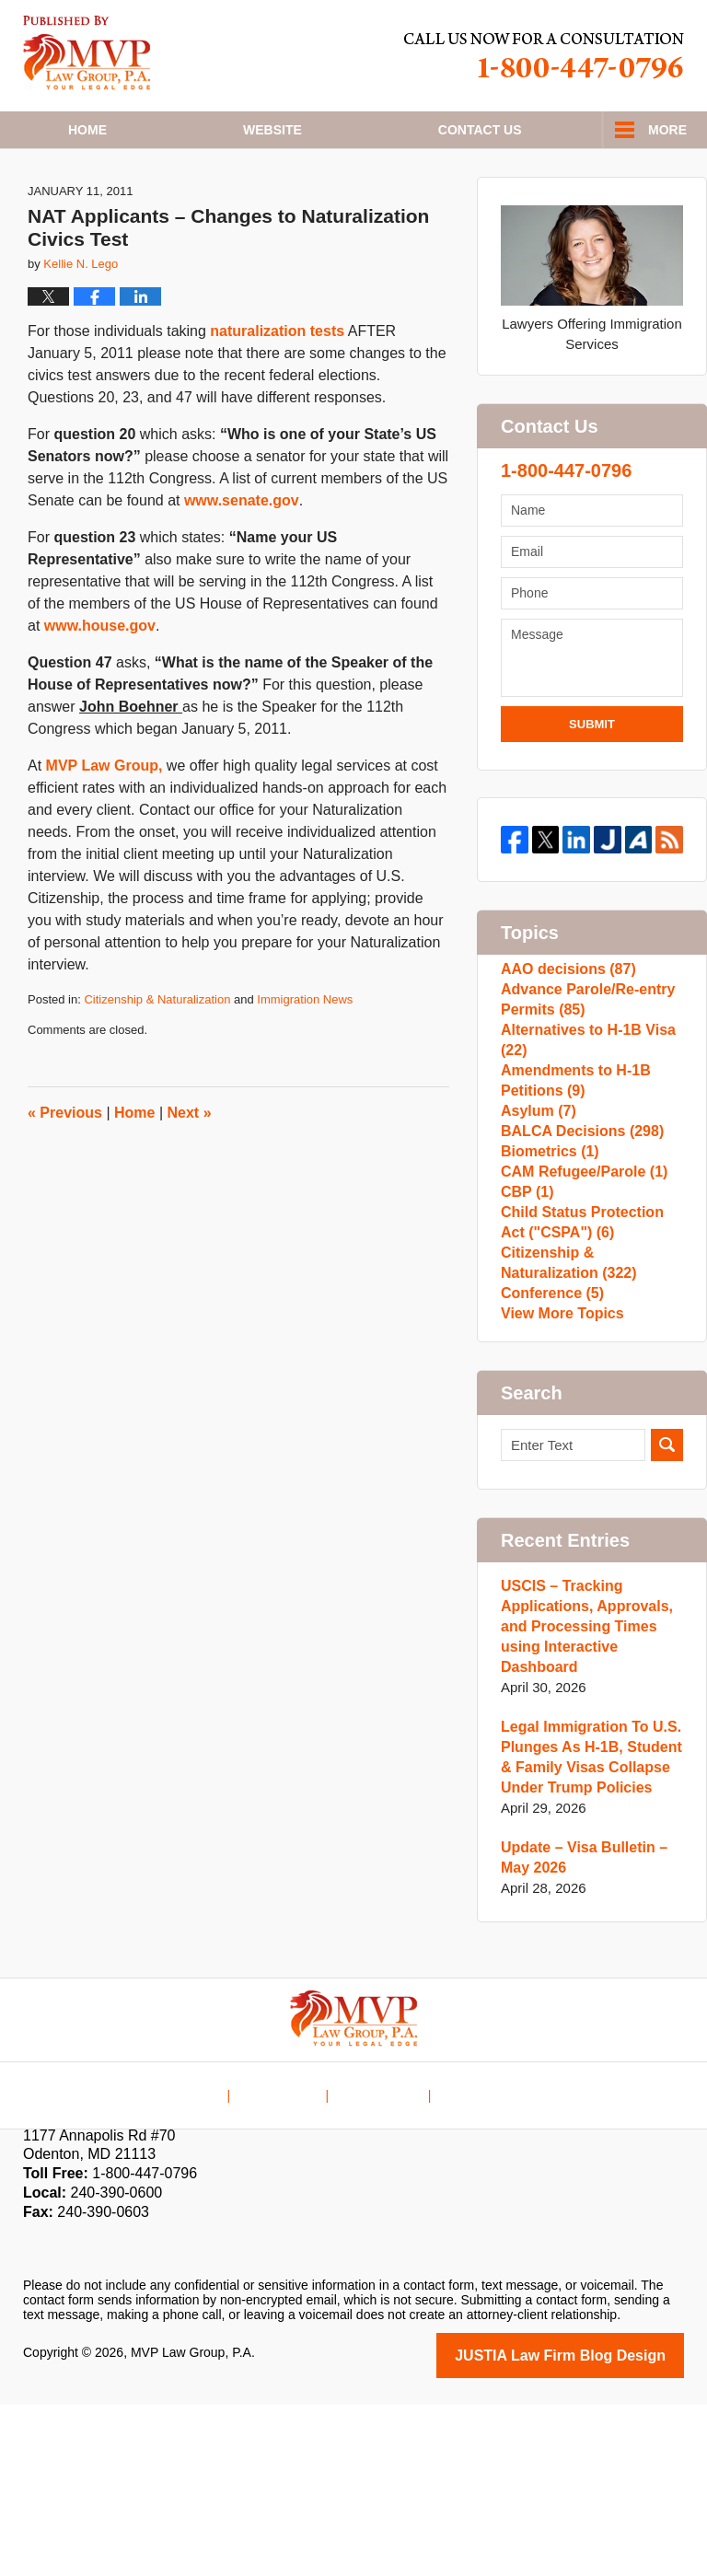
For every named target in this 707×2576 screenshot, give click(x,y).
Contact (480, 129)
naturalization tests (277, 385)
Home (87, 129)
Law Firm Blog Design (596, 2528)
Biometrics (547, 1265)
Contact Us (379, 2253)
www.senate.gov (241, 555)
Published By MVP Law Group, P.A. (544, 55)
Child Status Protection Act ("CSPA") (590, 1364)
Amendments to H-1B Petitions (571, 1167)
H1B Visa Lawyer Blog (87, 53)
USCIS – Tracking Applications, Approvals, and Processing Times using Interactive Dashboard (581, 1800)
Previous (65, 1167)
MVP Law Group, (106, 820)
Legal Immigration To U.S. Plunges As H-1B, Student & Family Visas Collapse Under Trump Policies (585, 1931)
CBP (526, 1324)
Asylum (536, 1206)
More (667, 129)
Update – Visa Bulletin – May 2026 (579, 2031)
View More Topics (558, 1483)
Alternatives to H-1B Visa (583, 1117)
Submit (592, 778)
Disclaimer (290, 2253)
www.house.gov (100, 680)
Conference (549, 1453)
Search (667, 1619)
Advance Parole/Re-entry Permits (583, 1067)
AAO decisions (564, 1028)
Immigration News (305, 1054)
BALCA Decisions (577, 1236)
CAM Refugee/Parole (579, 1295)
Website (272, 129)
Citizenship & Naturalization (157, 1054)
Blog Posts (470, 2253)
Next (190, 1167)
